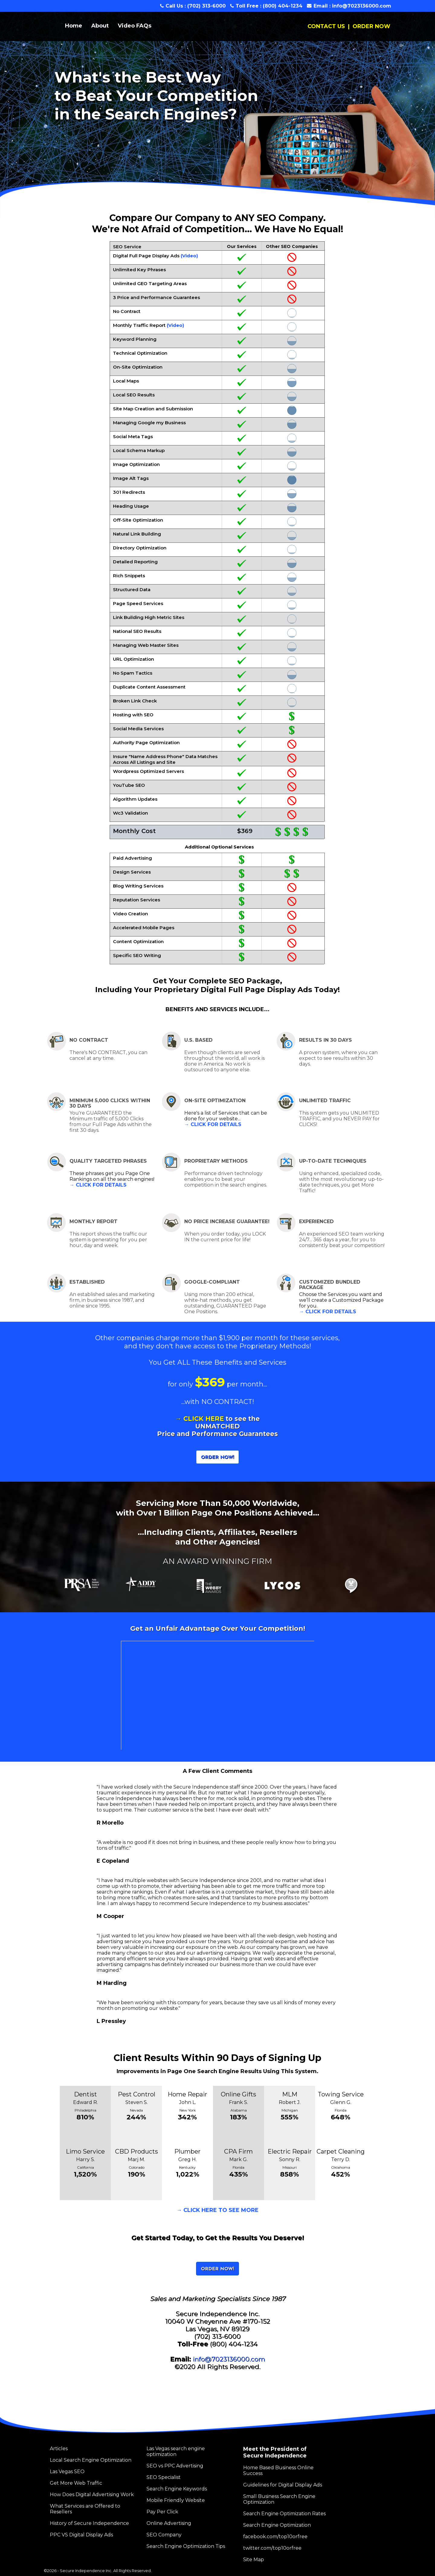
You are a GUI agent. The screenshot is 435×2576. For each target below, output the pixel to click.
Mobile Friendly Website (176, 2500)
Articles (59, 2448)
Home (73, 25)
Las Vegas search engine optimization (176, 2451)
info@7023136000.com (361, 6)
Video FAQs (134, 25)
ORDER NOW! (217, 1457)
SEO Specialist (164, 2477)
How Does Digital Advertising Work (92, 2494)
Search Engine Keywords (177, 2489)
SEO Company (164, 2535)
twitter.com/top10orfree (272, 2548)
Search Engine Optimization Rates (284, 2513)
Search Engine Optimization (277, 2525)
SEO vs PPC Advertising (175, 2466)
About (100, 25)
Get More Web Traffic (76, 2483)
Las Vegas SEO (67, 2471)
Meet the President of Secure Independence (275, 2452)
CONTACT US (326, 26)
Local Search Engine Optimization (90, 2460)
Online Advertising (169, 2523)
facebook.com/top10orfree (275, 2536)
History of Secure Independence (89, 2523)
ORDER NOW (371, 26)
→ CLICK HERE (199, 1418)
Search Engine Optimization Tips (186, 2546)
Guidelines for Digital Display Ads (282, 2485)
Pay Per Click (162, 2512)
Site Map (253, 2559)
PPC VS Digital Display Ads (81, 2535)
